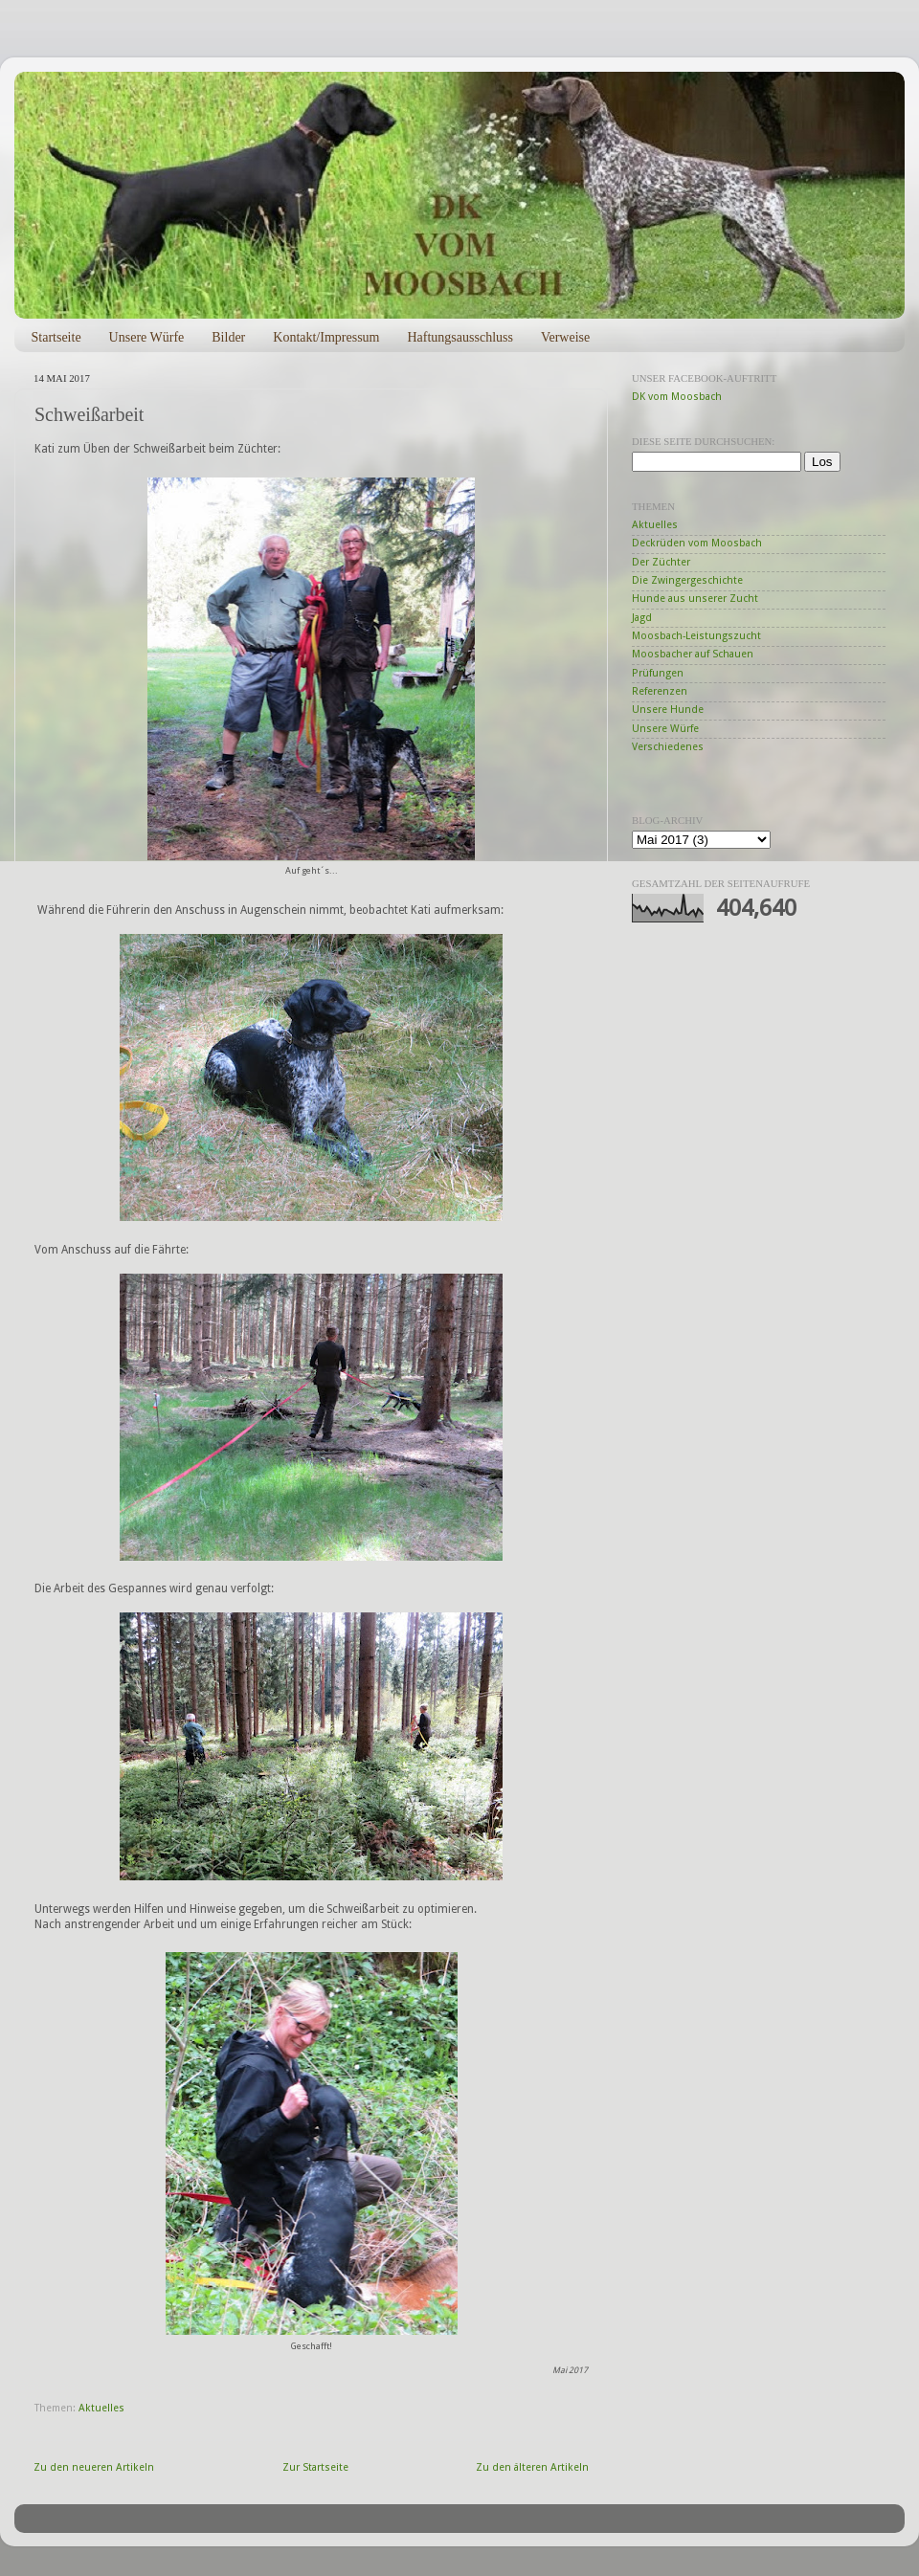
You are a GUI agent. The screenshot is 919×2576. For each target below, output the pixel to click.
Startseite (56, 337)
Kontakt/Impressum (326, 337)
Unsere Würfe (147, 337)
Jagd (642, 617)
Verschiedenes (668, 747)
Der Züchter (661, 562)
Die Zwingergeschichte (687, 580)
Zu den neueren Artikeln (94, 2467)
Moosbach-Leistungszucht (696, 636)
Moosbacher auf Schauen (692, 654)
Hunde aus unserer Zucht (695, 598)
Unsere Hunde (668, 709)
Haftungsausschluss (459, 337)
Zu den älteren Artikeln (532, 2467)
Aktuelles (101, 2408)
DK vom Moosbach (677, 396)
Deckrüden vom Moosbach (697, 543)
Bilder (228, 337)
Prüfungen (658, 673)
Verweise (565, 337)
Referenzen (659, 691)
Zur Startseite (315, 2467)
